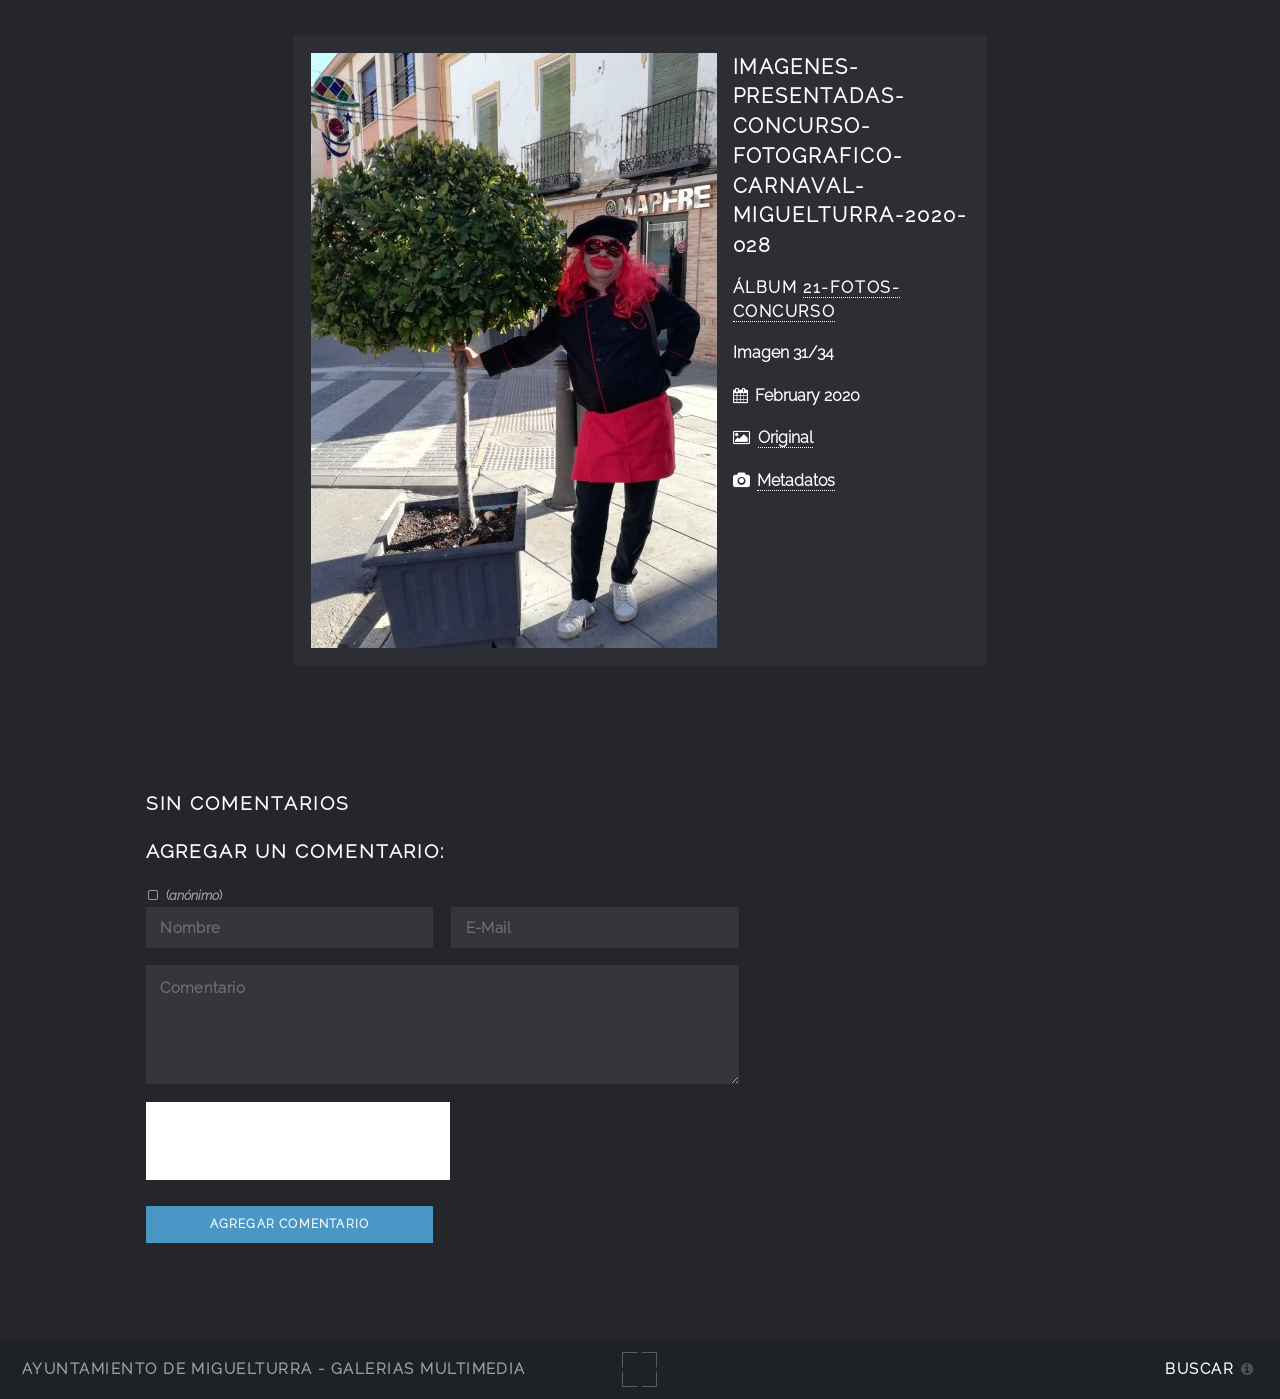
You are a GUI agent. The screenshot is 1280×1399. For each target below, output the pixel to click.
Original (785, 437)
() (192, 895)
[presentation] (298, 1141)
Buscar (1199, 1368)
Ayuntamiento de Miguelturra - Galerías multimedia (274, 1368)
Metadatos (796, 480)
